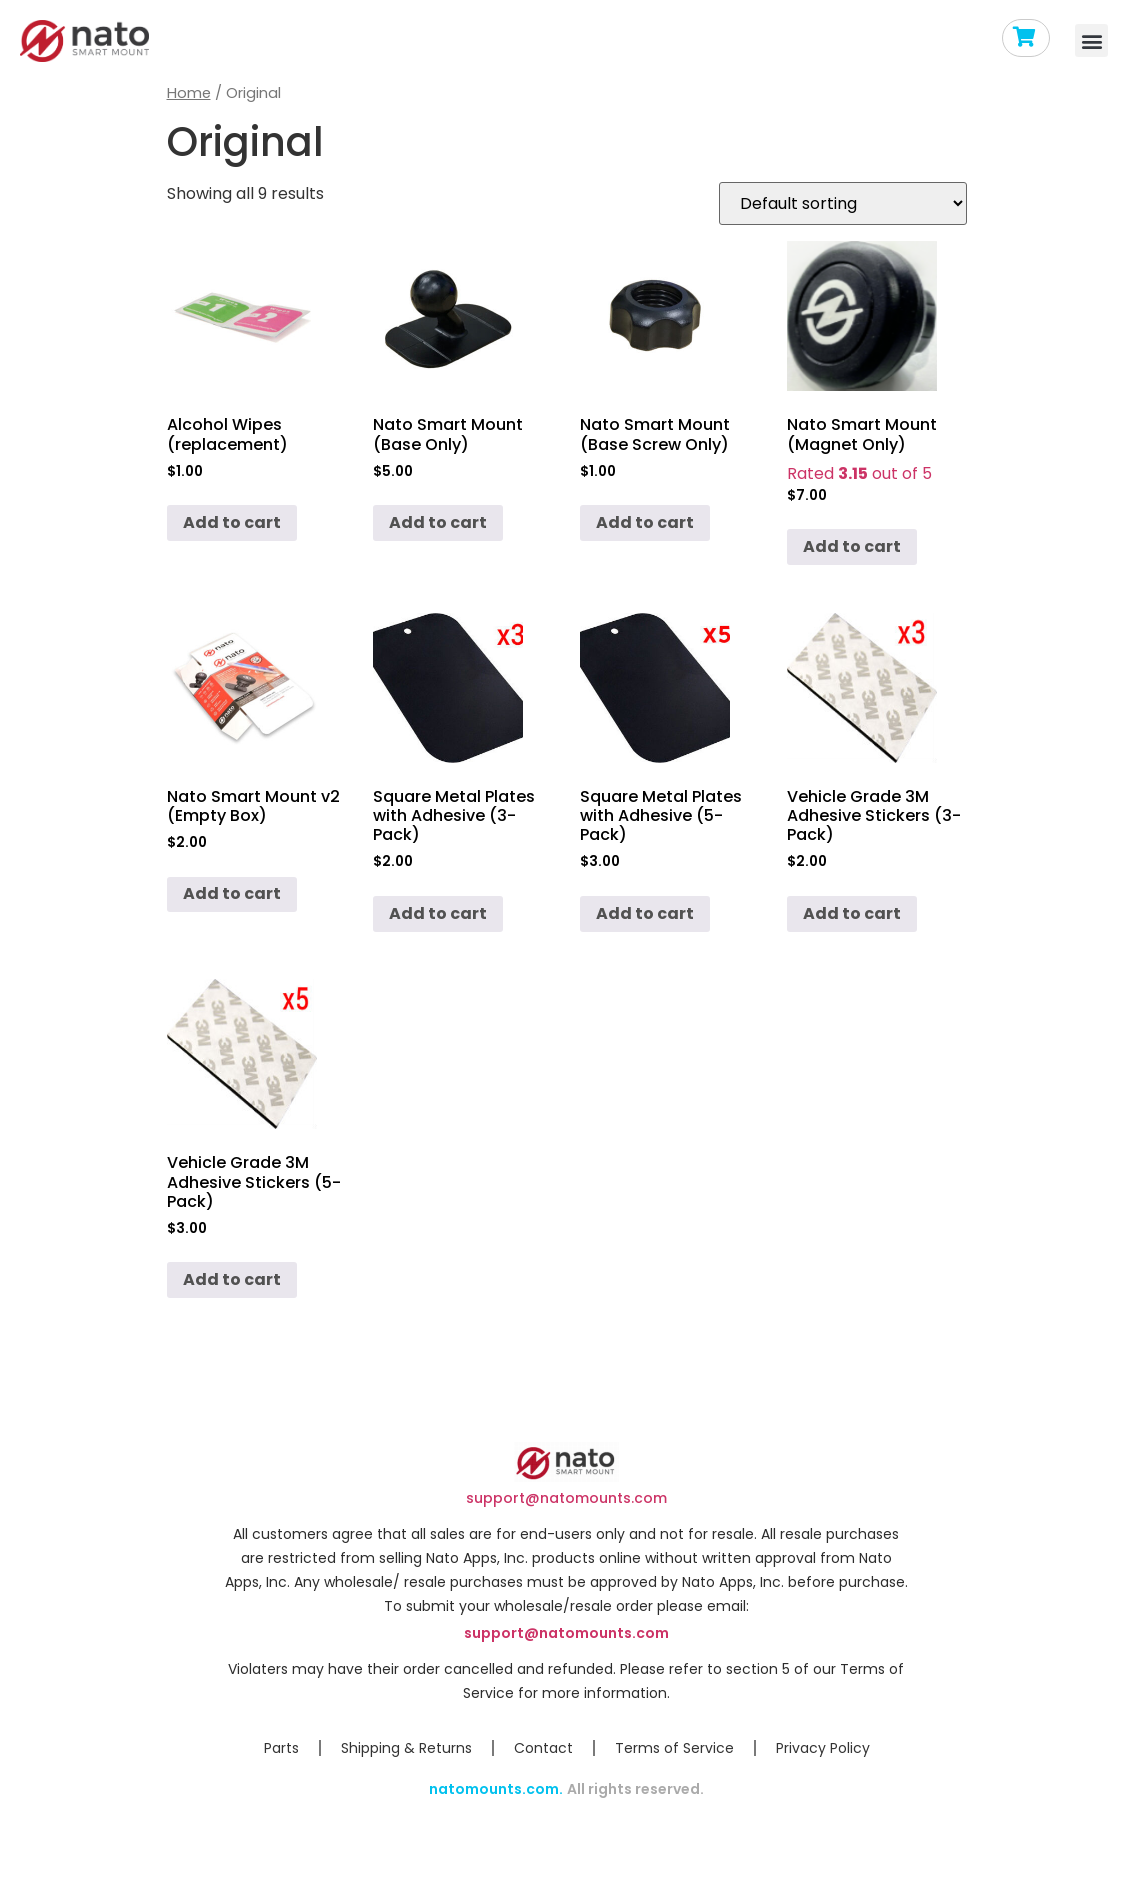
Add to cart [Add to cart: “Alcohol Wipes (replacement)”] (232, 522)
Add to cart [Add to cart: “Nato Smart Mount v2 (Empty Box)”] (232, 893)
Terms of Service (674, 1748)
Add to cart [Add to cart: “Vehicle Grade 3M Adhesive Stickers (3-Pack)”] (852, 913)
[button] (1091, 40)
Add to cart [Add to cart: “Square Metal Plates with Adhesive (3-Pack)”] (438, 913)
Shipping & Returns (406, 1748)
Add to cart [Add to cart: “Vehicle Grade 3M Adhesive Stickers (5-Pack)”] (232, 1279)
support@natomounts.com (566, 1498)
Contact (543, 1748)
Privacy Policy (823, 1748)
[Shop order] (843, 203)
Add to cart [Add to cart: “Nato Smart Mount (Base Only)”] (438, 522)
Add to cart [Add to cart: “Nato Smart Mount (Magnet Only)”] (852, 546)
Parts (281, 1748)
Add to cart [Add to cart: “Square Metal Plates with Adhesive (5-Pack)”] (645, 913)
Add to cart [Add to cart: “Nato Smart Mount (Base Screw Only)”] (645, 522)
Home (189, 93)
